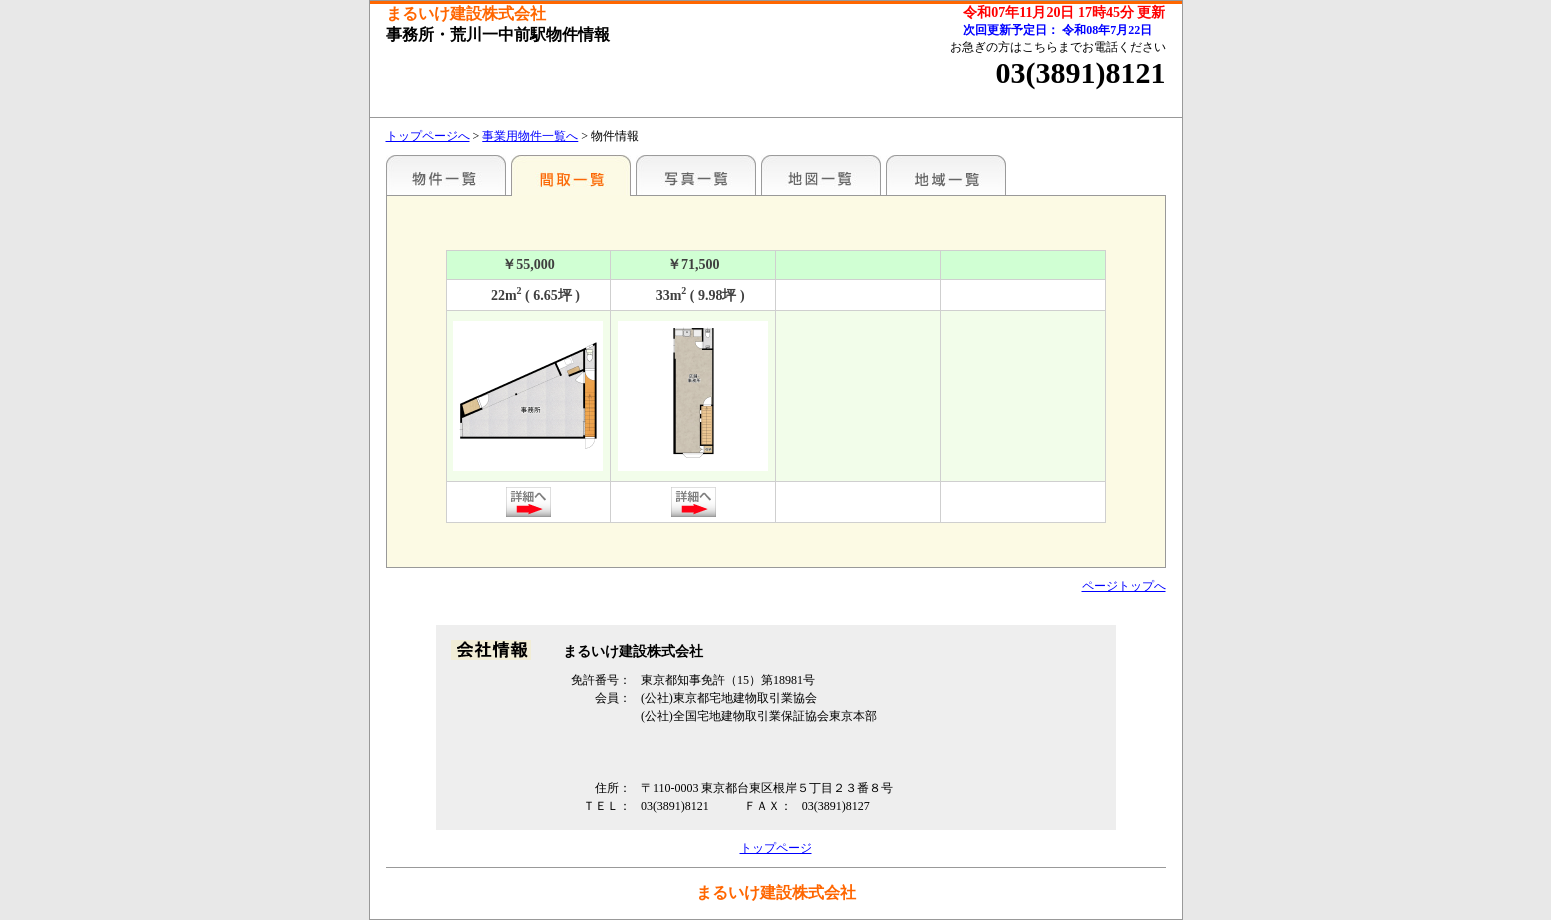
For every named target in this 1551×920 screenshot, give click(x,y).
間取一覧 (571, 175)
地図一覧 (821, 175)
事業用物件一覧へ (530, 136)
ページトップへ (1124, 586)
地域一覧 (946, 175)
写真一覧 (696, 175)
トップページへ (428, 136)
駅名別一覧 (446, 175)
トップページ (776, 848)
